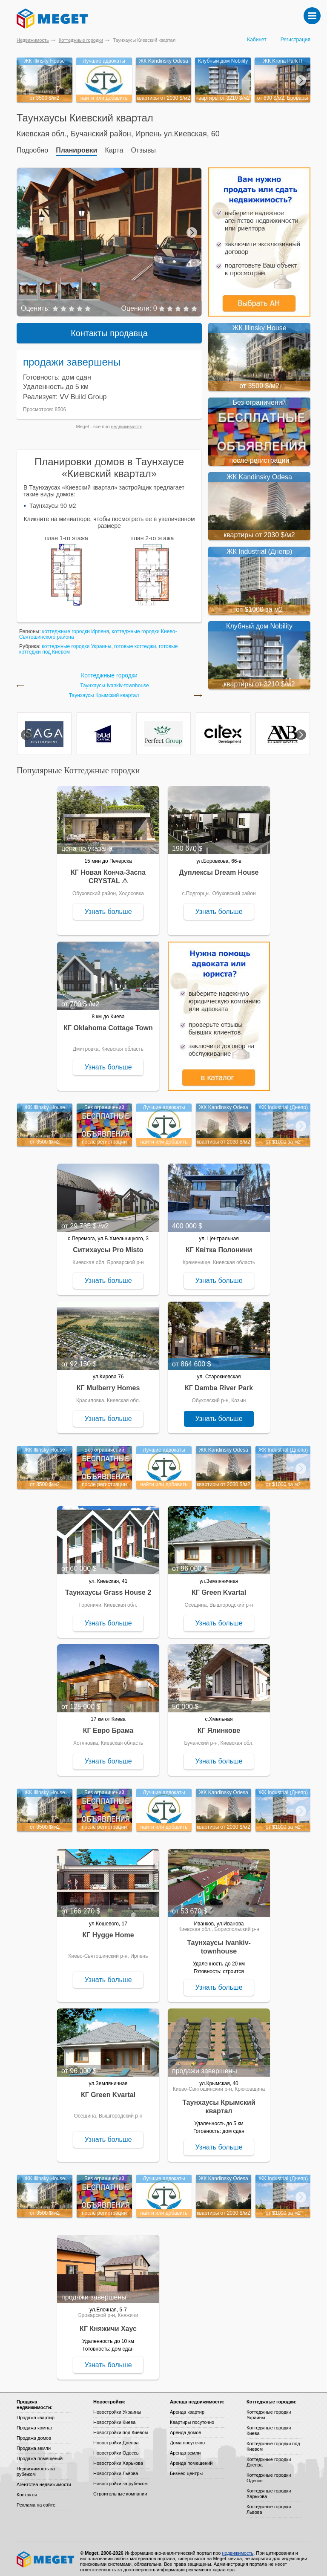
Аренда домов (185, 2427)
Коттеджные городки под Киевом (273, 2441)
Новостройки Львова (115, 2468)
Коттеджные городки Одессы (269, 2472)
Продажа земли (34, 2443)
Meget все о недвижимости (46, 2554)
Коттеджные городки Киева (269, 2425)
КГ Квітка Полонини (219, 1244)
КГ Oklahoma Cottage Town (108, 1022)
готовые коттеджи (135, 641)
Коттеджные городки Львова (269, 2504)
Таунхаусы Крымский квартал (104, 690)
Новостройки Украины (117, 2406)
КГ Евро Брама (108, 1725)
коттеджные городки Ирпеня (75, 626)
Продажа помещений (40, 2453)
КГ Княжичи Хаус (108, 2323)
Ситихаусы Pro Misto (108, 1244)
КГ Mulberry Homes (108, 1382)
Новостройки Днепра (116, 2437)
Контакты (27, 2489)
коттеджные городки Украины (76, 641)
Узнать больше (108, 906)
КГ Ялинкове (219, 1725)
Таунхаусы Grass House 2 (108, 1587)
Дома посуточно (187, 2437)
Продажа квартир (35, 2412)
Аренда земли (185, 2447)
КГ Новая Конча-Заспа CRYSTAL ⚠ (108, 871)
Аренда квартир (187, 2406)
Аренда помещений (191, 2458)
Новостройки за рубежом (120, 2478)
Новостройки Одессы (116, 2447)
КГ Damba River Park (219, 1382)
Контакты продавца (109, 328)
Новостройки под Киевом (120, 2427)
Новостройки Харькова (118, 2458)
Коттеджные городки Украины (269, 2409)
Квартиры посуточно (192, 2417)
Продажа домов (34, 2432)
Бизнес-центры (186, 2468)
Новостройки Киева (114, 2417)
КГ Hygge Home (108, 1929)
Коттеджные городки (81, 40)
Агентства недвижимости (44, 2479)
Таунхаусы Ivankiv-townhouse (114, 680)
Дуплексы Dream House (219, 867)
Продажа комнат (35, 2422)
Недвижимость (33, 40)
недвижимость (127, 421)
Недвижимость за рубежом (36, 2466)
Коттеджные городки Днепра (269, 2457)
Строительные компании (120, 2488)
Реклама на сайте (36, 2499)
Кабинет (257, 40)
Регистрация (295, 40)
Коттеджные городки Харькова (269, 2488)
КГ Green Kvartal (219, 1587)
